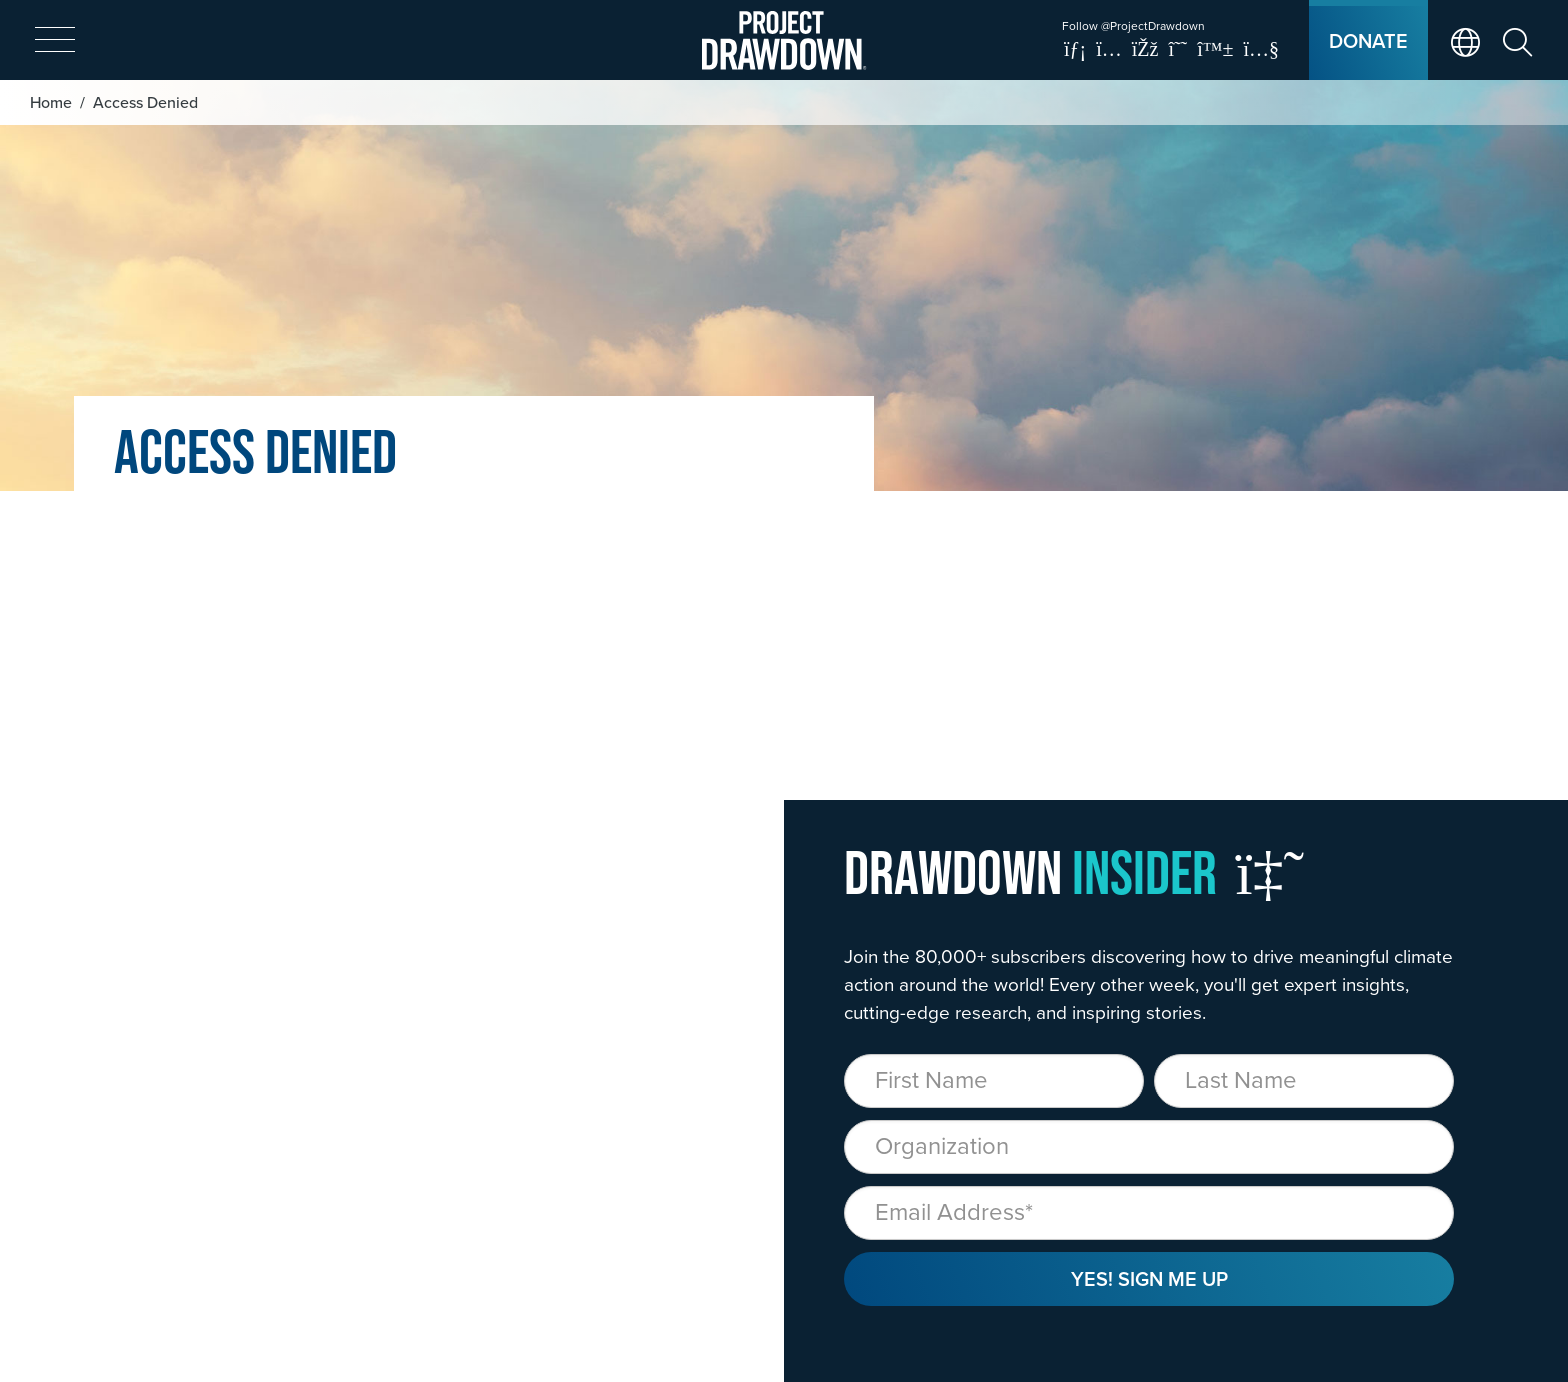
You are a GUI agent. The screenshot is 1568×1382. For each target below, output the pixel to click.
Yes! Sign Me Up (1149, 1278)
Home (51, 102)
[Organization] (1149, 1147)
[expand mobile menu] (55, 41)
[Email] (1149, 1213)
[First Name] (994, 1081)
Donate (1368, 40)
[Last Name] (1304, 1081)
